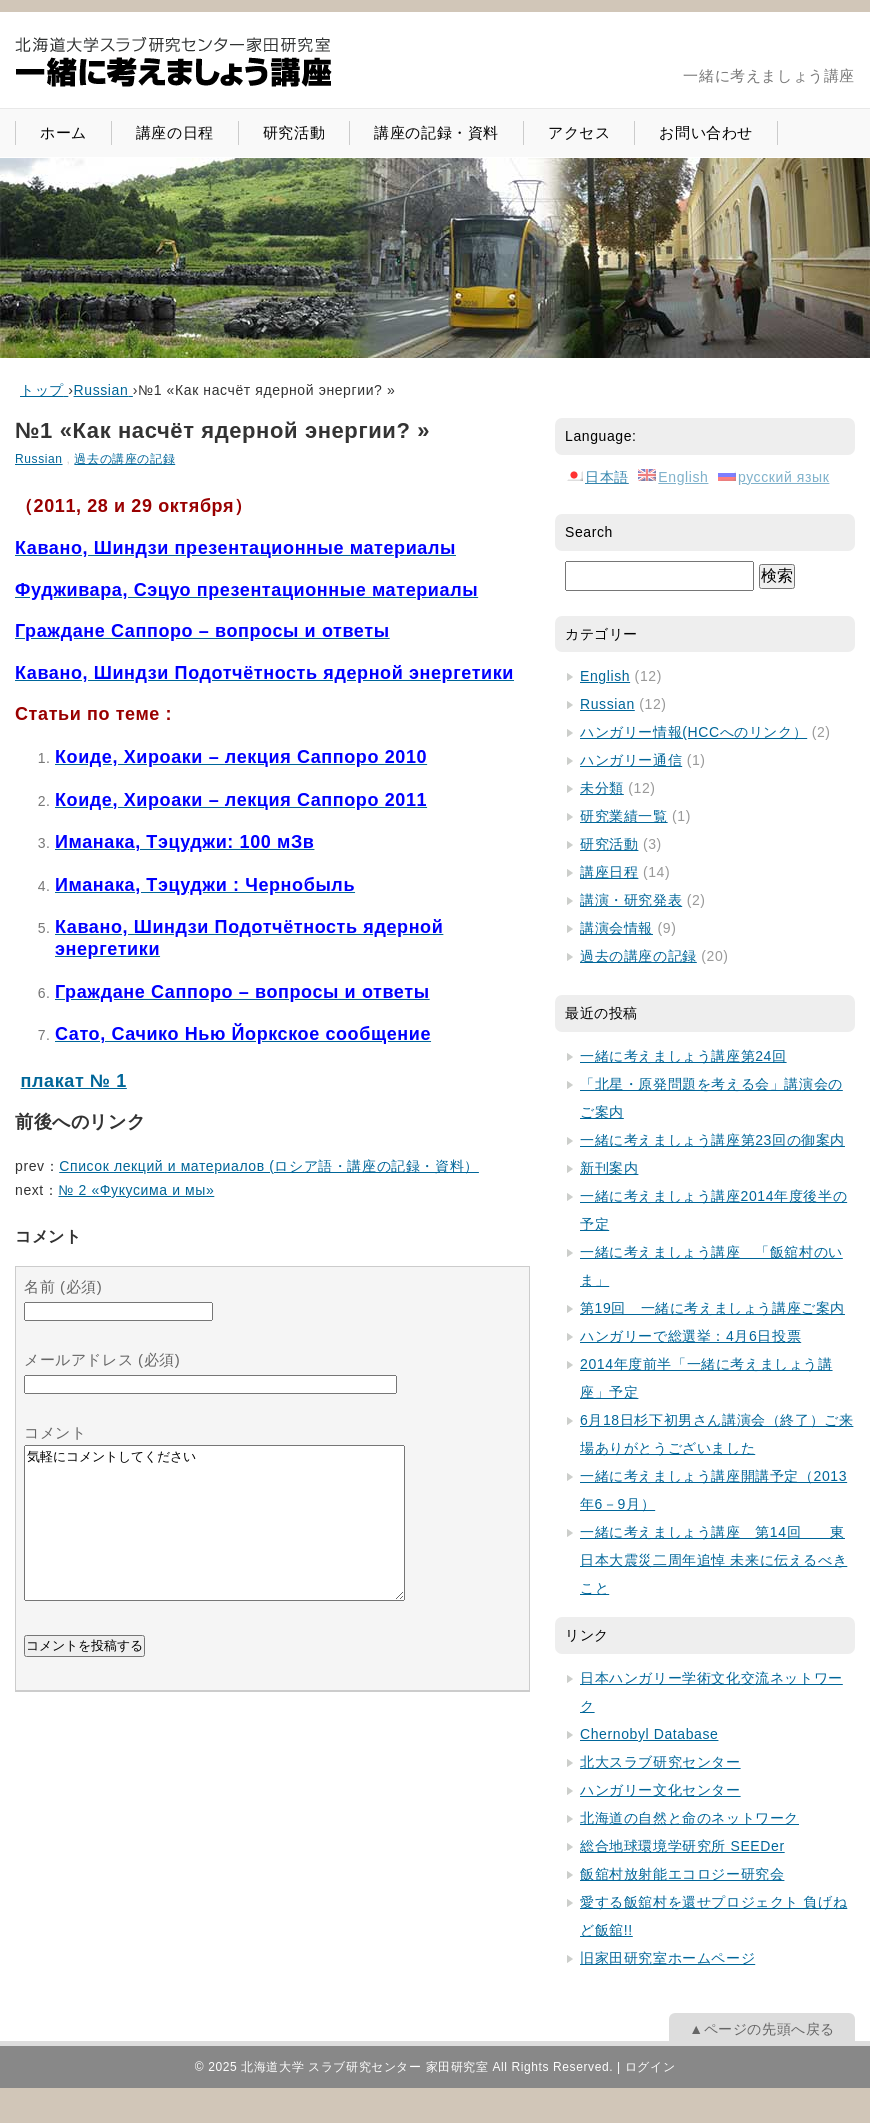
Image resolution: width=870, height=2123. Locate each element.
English (605, 676)
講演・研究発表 (631, 900)
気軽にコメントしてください (214, 1538)
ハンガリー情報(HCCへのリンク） (693, 732)
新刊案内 (609, 1168)
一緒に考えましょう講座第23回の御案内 (712, 1140)
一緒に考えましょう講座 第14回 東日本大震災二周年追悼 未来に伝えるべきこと (713, 1560)
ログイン (650, 2067)
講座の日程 (175, 132)
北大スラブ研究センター (660, 1762)
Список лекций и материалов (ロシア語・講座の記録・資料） (269, 1166)
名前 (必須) (63, 1286)
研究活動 (294, 132)
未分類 (602, 788)
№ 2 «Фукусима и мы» (136, 1190)
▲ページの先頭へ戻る (762, 2029)
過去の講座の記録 (124, 459)
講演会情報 (616, 928)
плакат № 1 (74, 1081)
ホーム (63, 132)
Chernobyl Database (649, 1734)
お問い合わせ (706, 132)
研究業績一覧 (624, 816)
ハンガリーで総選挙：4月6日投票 (690, 1336)
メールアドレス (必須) (102, 1359)
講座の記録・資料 (436, 132)
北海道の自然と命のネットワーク (689, 1818)
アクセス (579, 132)
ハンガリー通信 (631, 760)
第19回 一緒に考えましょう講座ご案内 (712, 1308)
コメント (55, 1432)
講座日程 (609, 872)
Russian (39, 459)
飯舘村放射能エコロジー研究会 (682, 1874)
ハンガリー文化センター (660, 1790)
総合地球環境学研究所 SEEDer (682, 1846)
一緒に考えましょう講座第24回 (683, 1056)
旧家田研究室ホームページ (667, 1958)
